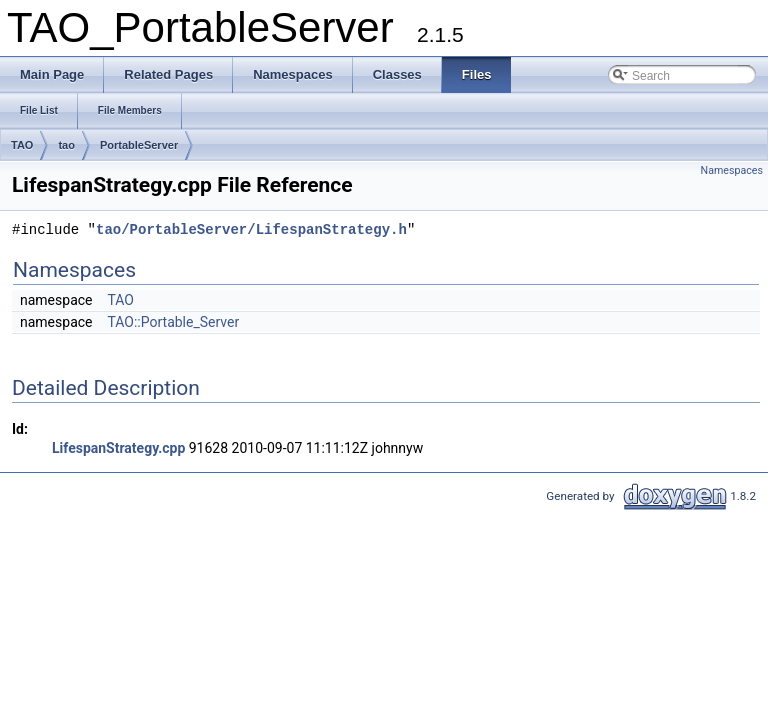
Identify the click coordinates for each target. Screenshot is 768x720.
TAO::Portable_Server (173, 322)
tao (66, 145)
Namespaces (732, 170)
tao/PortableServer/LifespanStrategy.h (251, 230)
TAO (22, 145)
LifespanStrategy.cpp (118, 448)
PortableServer (139, 145)
